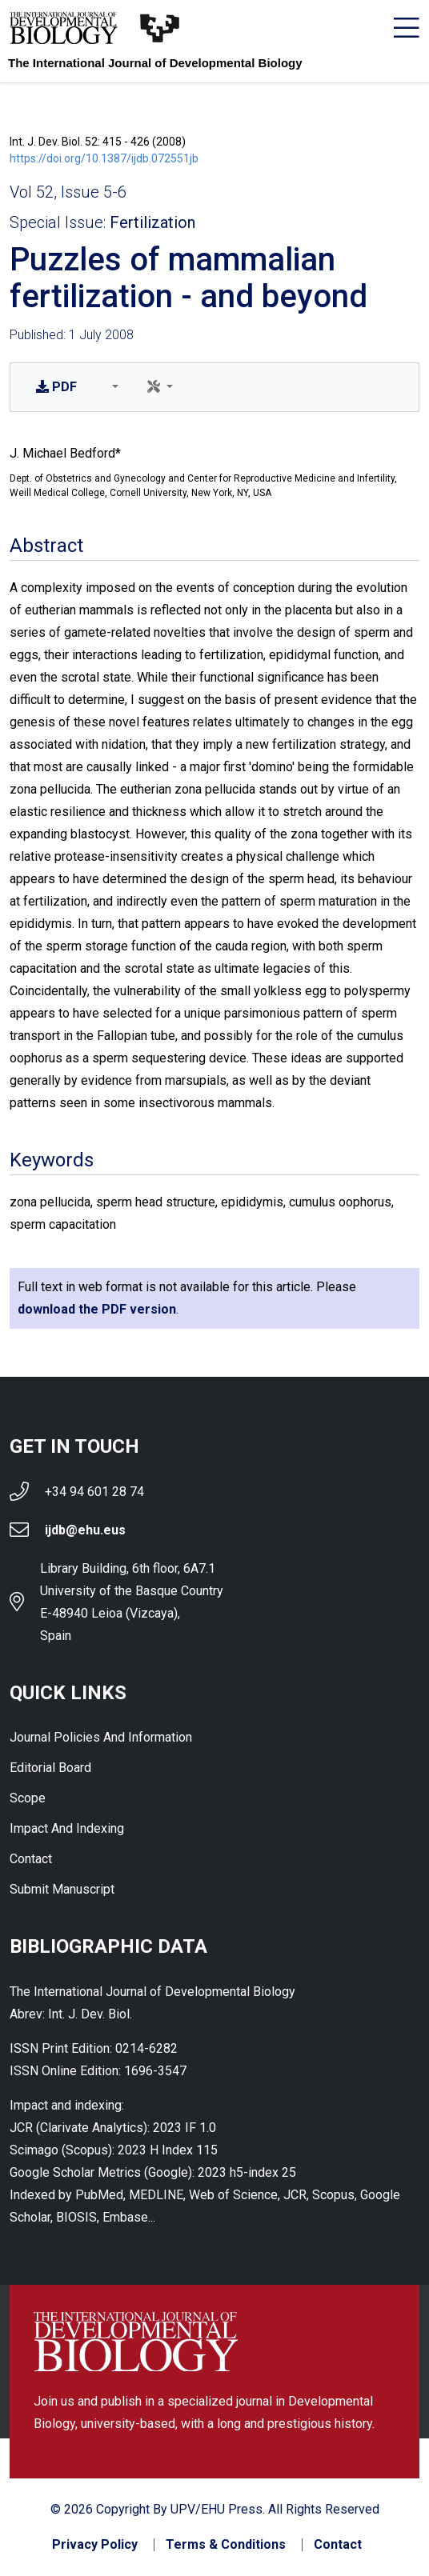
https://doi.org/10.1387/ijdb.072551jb (104, 158)
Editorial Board (50, 1767)
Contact (31, 1858)
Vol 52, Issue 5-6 (68, 192)
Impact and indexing (67, 1828)
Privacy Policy (95, 2544)
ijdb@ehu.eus (85, 1530)
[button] (112, 387)
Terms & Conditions (226, 2544)
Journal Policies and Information (101, 1737)
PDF (56, 386)
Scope (28, 1798)
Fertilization (152, 222)
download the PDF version (97, 1309)
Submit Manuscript (62, 1889)
